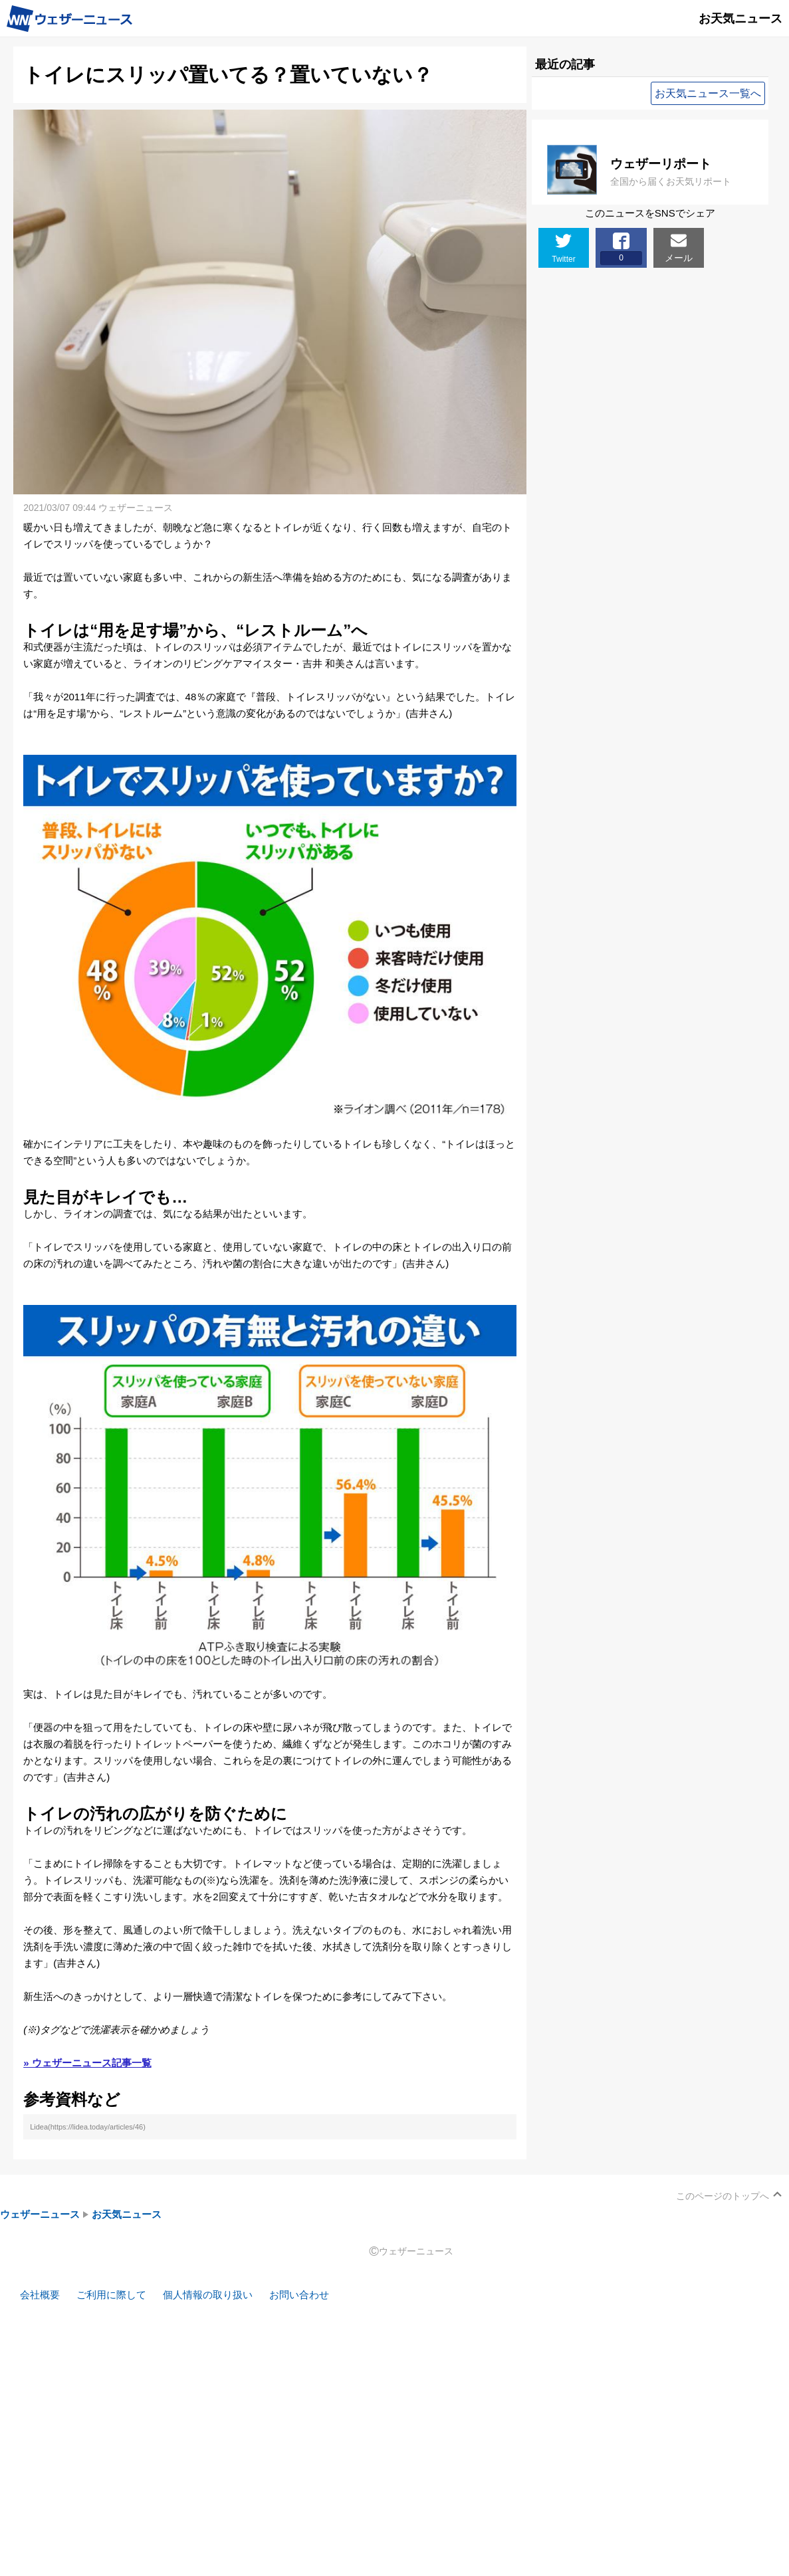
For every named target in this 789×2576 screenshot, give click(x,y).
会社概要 (40, 2294)
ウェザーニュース (40, 2214)
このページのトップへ (722, 2196)
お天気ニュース (127, 2214)
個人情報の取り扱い (208, 2294)
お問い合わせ (299, 2294)
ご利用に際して (111, 2294)
